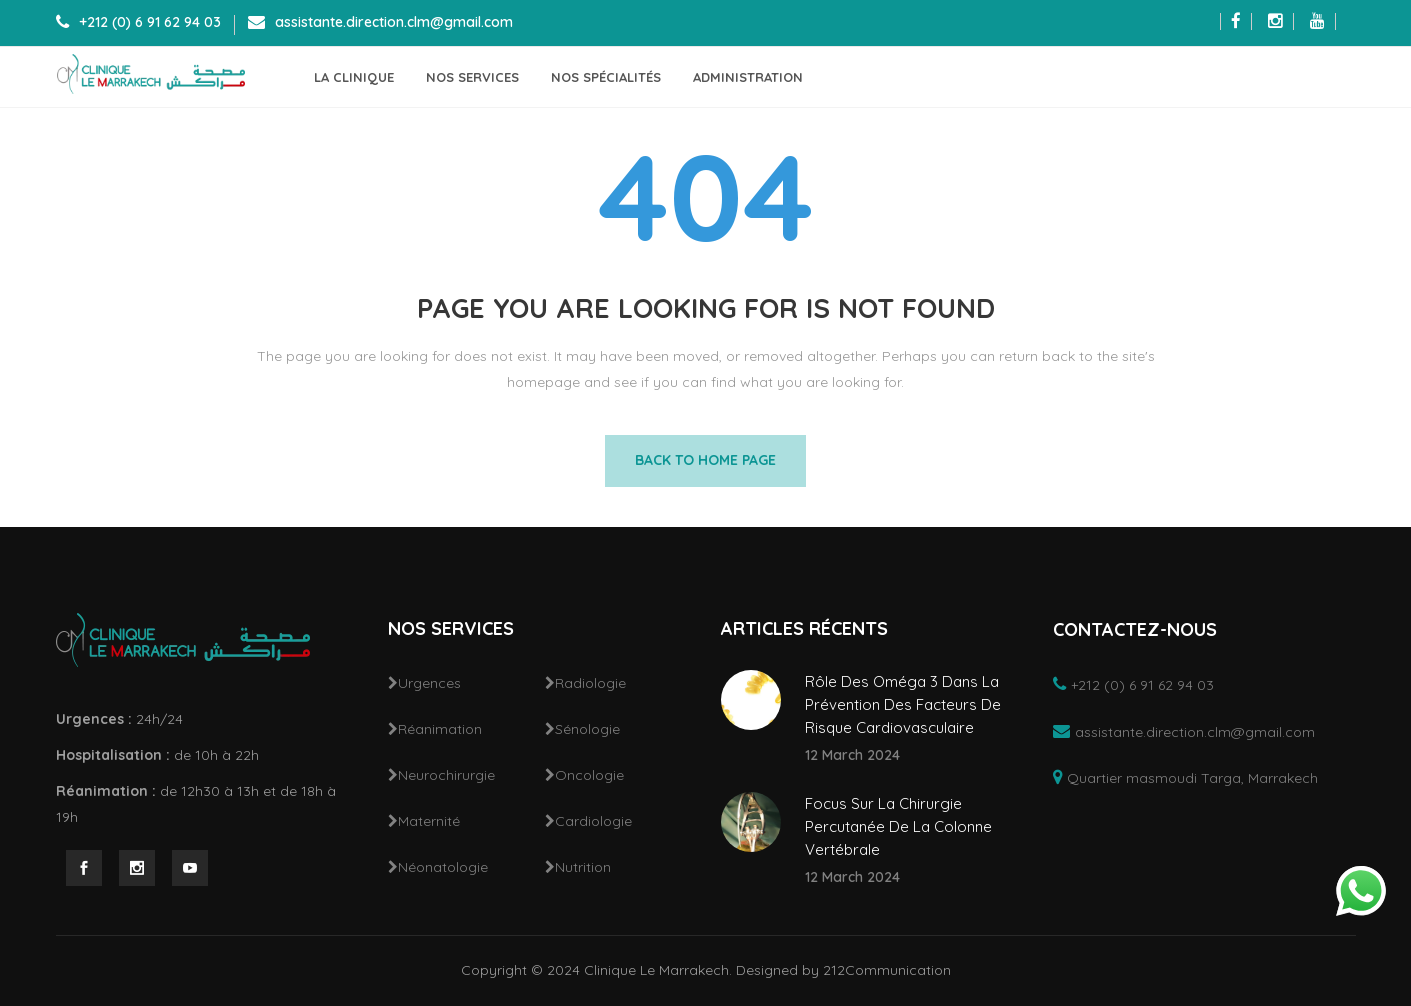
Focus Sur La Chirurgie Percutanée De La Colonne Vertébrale (898, 826)
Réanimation (440, 729)
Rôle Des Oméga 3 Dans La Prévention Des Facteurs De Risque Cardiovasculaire (903, 704)
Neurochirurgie (446, 775)
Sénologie (587, 729)
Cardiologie (593, 821)
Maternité (429, 821)
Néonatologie (443, 867)
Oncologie (589, 775)
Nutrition (583, 867)
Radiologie (590, 683)
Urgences (429, 683)
